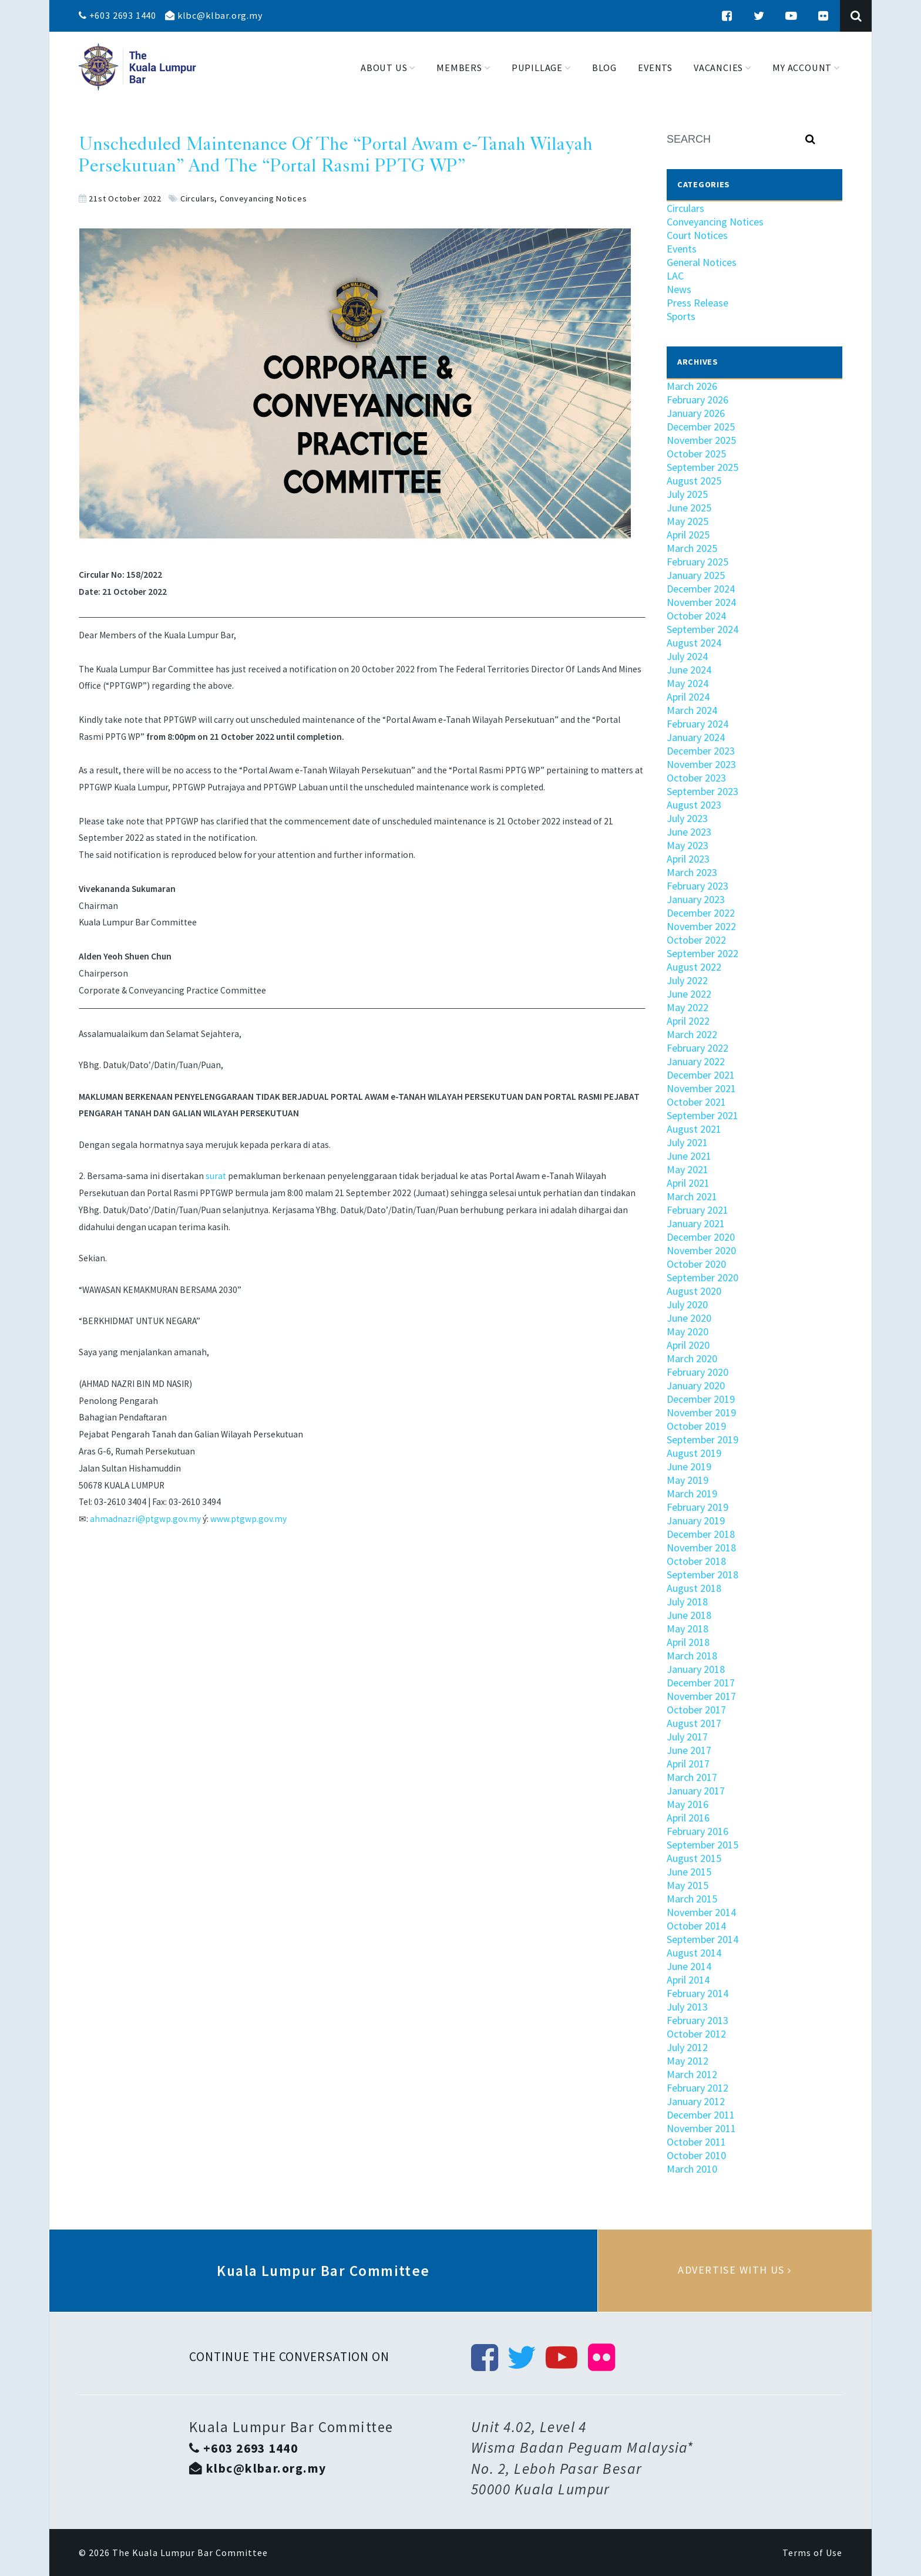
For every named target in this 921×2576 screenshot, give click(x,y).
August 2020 (694, 1291)
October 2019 (696, 1426)
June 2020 (689, 1318)
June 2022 (689, 994)
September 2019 (702, 1439)
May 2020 (687, 1331)
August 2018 (694, 1588)
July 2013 (687, 2006)
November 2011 (701, 2128)
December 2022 (701, 913)
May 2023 (687, 845)
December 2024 (701, 588)
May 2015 (687, 1885)
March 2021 (692, 1196)
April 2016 (688, 1817)
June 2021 (689, 1156)
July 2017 (687, 1736)
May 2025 (687, 521)
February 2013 (697, 2020)
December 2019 (701, 1399)
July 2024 (687, 656)
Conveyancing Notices (263, 198)
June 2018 (689, 1615)
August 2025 (694, 480)
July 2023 (687, 818)
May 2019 (687, 1480)
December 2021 (701, 1075)
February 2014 (697, 1993)
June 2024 (689, 669)
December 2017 (701, 1682)
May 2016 (687, 1804)
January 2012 (696, 2101)
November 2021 (701, 1088)
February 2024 (697, 723)
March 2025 (692, 548)
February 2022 (697, 1048)
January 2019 (696, 1520)
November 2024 (701, 602)
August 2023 (694, 804)
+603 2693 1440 (117, 15)
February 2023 (697, 886)
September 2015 (702, 1844)
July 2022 (687, 980)
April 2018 (688, 1642)
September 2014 (702, 1939)
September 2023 (702, 791)
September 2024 (702, 629)
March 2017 (692, 1777)
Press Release (697, 302)
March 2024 (692, 710)
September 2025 (702, 467)
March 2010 (692, 2169)
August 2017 (694, 1723)
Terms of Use (812, 2552)
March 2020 (692, 1358)
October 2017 (696, 1709)
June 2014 (689, 1966)
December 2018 (701, 1534)
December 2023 (701, 750)
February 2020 (697, 1372)
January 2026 (696, 413)
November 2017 (701, 1696)
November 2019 (701, 1412)
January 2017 (696, 1790)
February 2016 (697, 1831)
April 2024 (688, 696)
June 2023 (689, 832)
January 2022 (696, 1061)
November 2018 (701, 1547)
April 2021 (688, 1183)
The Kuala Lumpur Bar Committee (190, 2552)
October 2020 (696, 1264)
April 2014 (688, 1979)
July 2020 (687, 1304)
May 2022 (687, 1007)
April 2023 (688, 859)
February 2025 (697, 561)
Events (682, 248)
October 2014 (696, 1925)
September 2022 (702, 953)
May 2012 (687, 2060)
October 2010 (696, 2155)
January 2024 (696, 737)
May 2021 (687, 1169)
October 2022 (696, 940)
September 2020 (702, 1277)
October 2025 (696, 453)
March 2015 (692, 1898)
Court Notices (697, 235)
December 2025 (701, 426)
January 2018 (696, 1669)
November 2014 (701, 1912)
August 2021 (694, 1129)
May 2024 (687, 683)
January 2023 (696, 899)
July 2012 (687, 2047)
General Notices (702, 262)
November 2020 (701, 1250)
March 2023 (692, 872)
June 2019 (689, 1466)
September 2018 (702, 1574)
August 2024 (694, 642)
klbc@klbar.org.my (214, 15)
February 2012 (697, 2088)
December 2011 (701, 2115)
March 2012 (692, 2074)
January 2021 (696, 1223)
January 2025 (696, 575)
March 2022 (692, 1034)
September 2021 (702, 1115)
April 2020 (688, 1345)
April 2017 (688, 1763)
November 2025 (701, 440)
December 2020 (701, 1237)
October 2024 (696, 615)
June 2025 (689, 507)
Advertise (735, 2271)
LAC (675, 275)
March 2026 (692, 386)
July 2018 (687, 1601)
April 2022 (688, 1021)
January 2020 (696, 1385)
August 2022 (694, 967)
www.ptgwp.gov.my (248, 1518)
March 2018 (692, 1655)
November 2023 (701, 764)
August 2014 (694, 1952)
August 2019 (694, 1453)
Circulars (197, 198)
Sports (681, 316)
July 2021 (687, 1142)
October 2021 (696, 1102)
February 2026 (697, 399)
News (679, 289)
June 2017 (689, 1750)
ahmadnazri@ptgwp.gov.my (145, 1518)
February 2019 (697, 1507)
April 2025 (688, 534)
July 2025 (687, 494)
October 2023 (696, 777)
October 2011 (696, 2142)
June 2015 (689, 1871)
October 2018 (696, 1561)
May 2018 (687, 1628)
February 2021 (697, 1210)
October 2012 (696, 2033)
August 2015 (694, 1858)
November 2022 (701, 926)
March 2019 (692, 1493)
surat (216, 1175)
